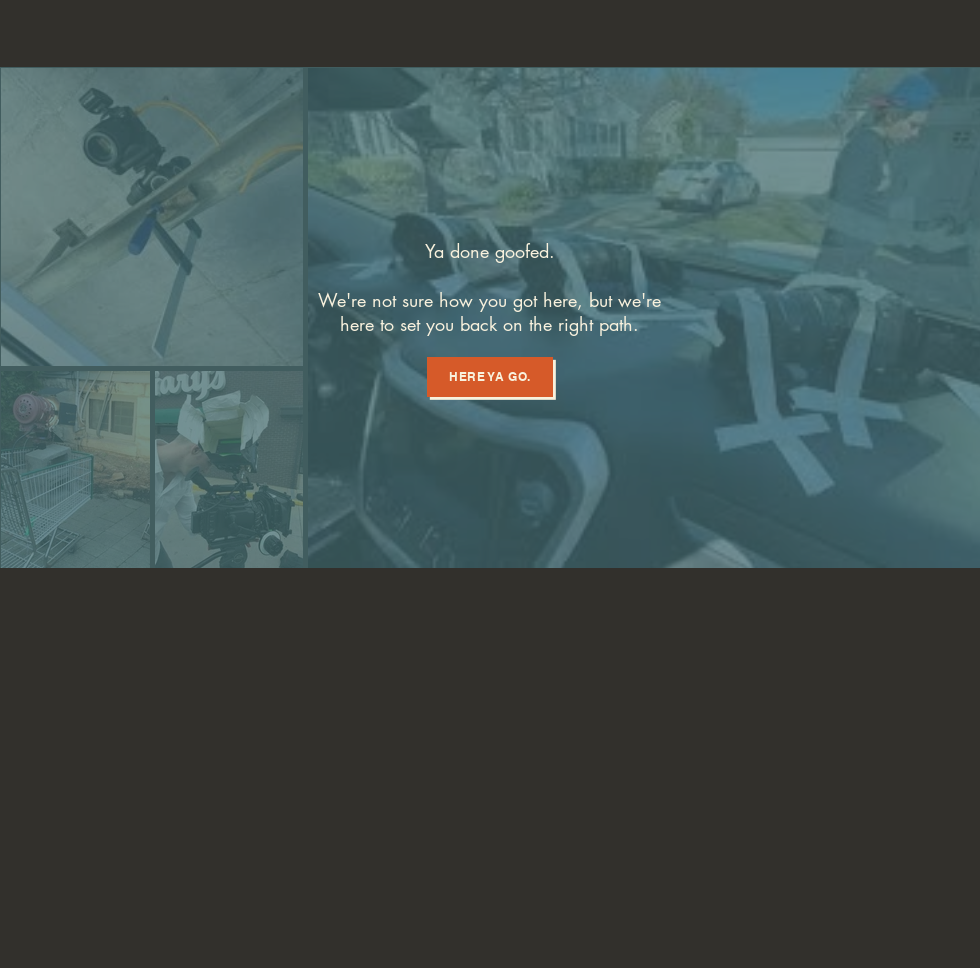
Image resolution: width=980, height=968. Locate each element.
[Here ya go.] (490, 377)
